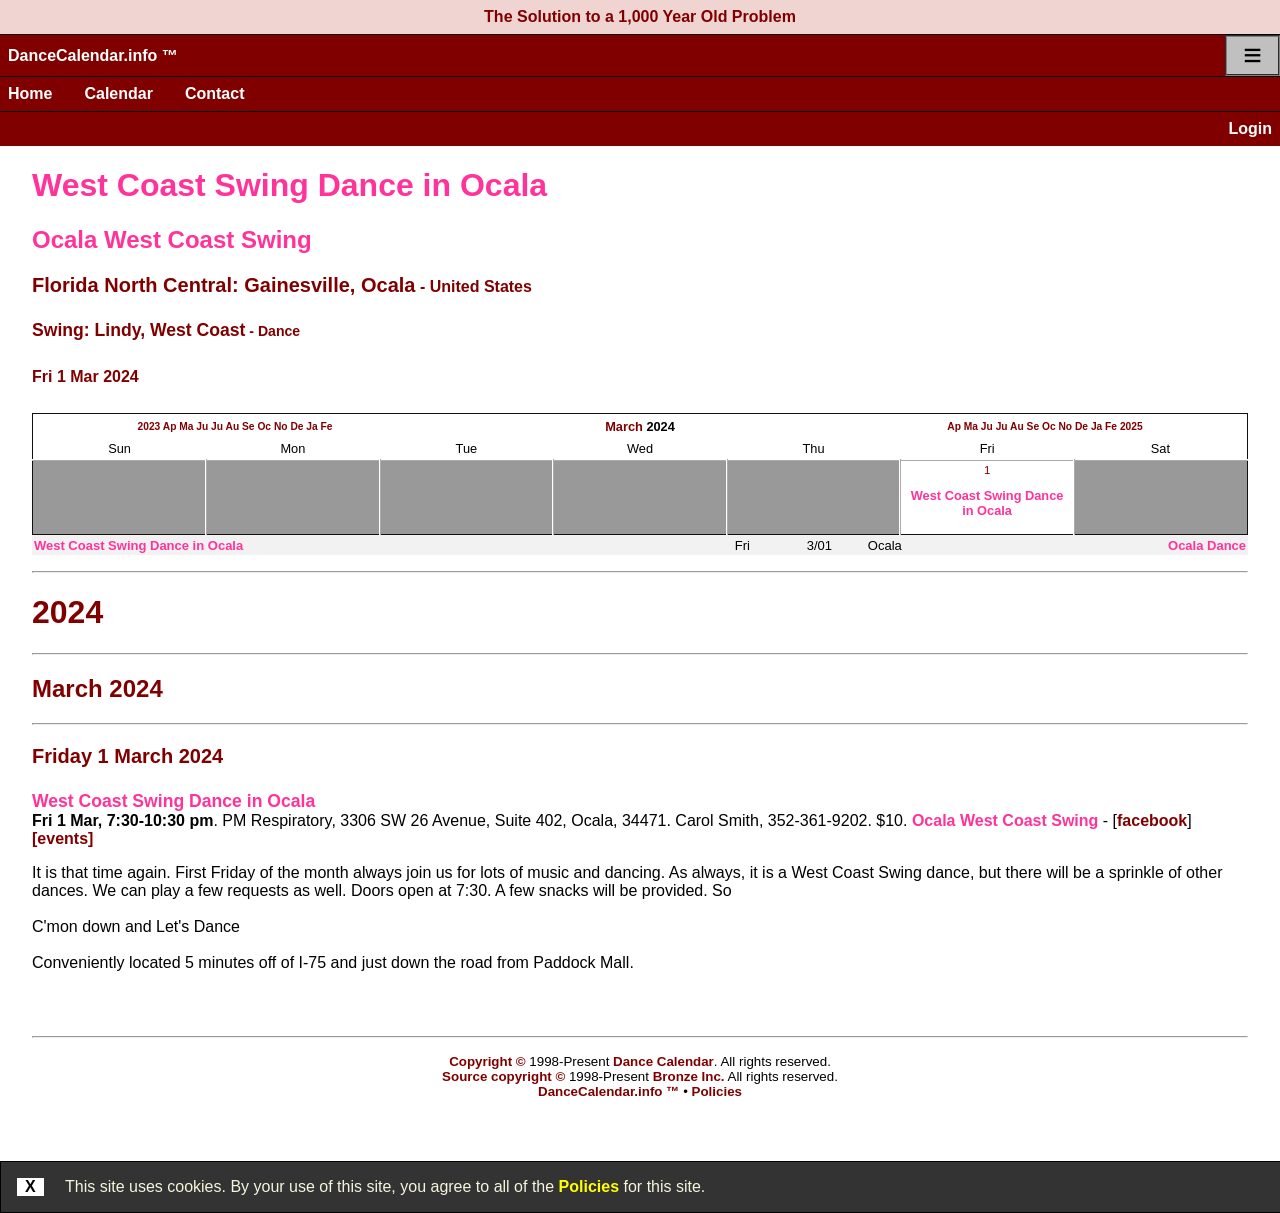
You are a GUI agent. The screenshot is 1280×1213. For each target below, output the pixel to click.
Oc (264, 426)
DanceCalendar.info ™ (93, 55)
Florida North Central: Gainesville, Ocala (223, 285)
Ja (311, 426)
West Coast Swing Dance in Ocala (289, 185)
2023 (149, 426)
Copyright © (487, 1061)
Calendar (118, 93)
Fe (327, 426)
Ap (170, 426)
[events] (62, 838)
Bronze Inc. (689, 1076)
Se (248, 426)
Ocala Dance (1207, 545)
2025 (1131, 426)
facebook (1152, 820)
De (296, 426)
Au (233, 426)
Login (1250, 128)
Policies (589, 1186)
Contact (215, 93)
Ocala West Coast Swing (172, 239)
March (624, 426)
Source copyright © (503, 1076)
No (281, 426)
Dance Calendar (663, 1061)
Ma (186, 426)
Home (30, 93)
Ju (202, 426)
